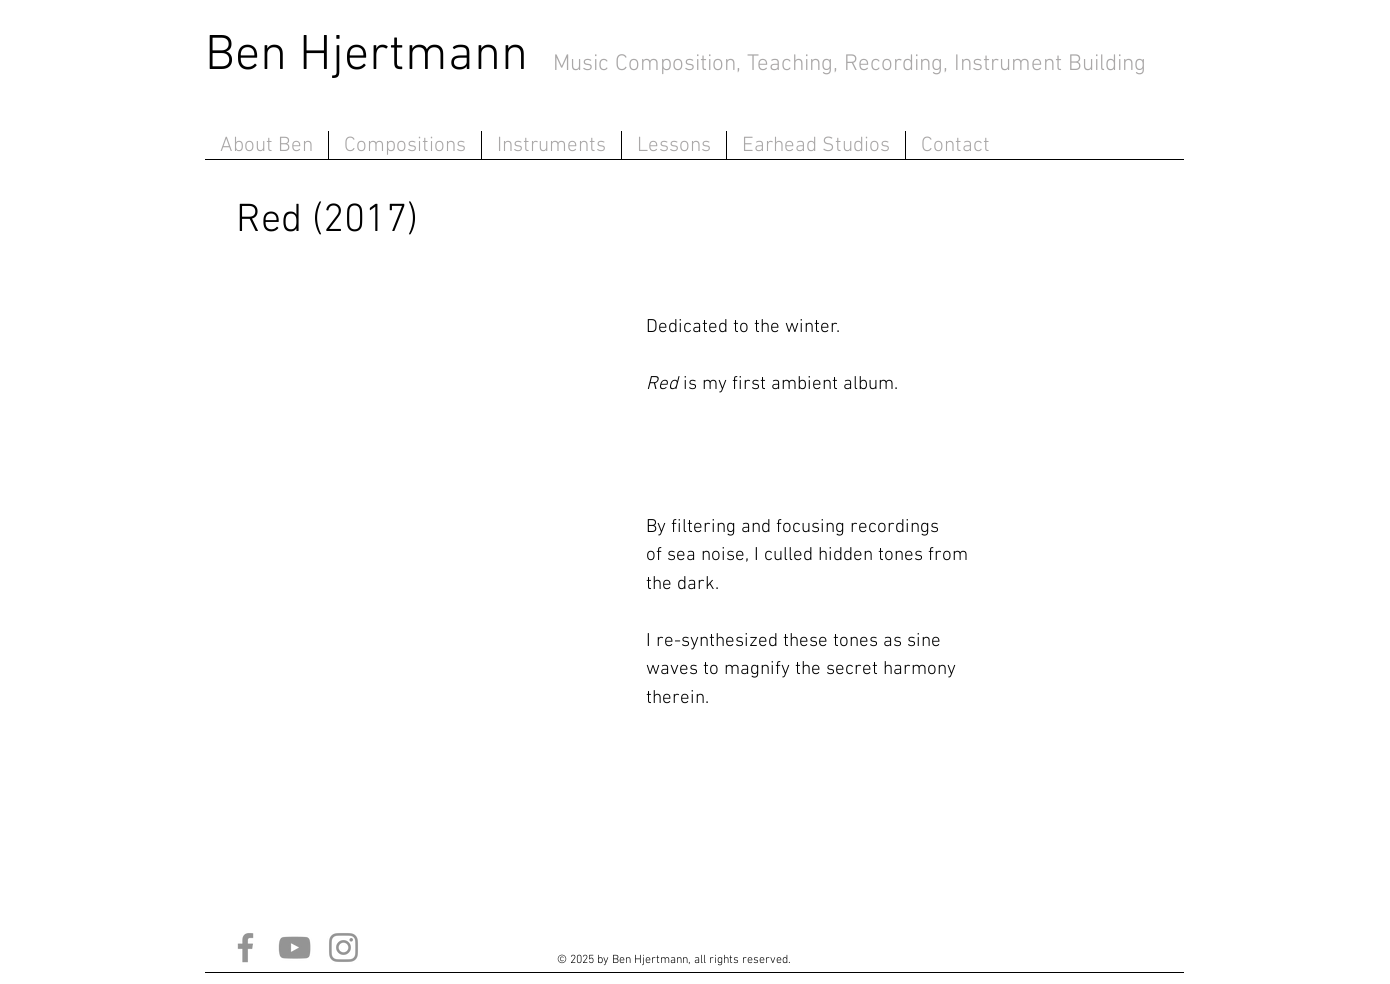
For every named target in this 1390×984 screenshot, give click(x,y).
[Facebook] (245, 947)
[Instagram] (343, 947)
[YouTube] (294, 947)
